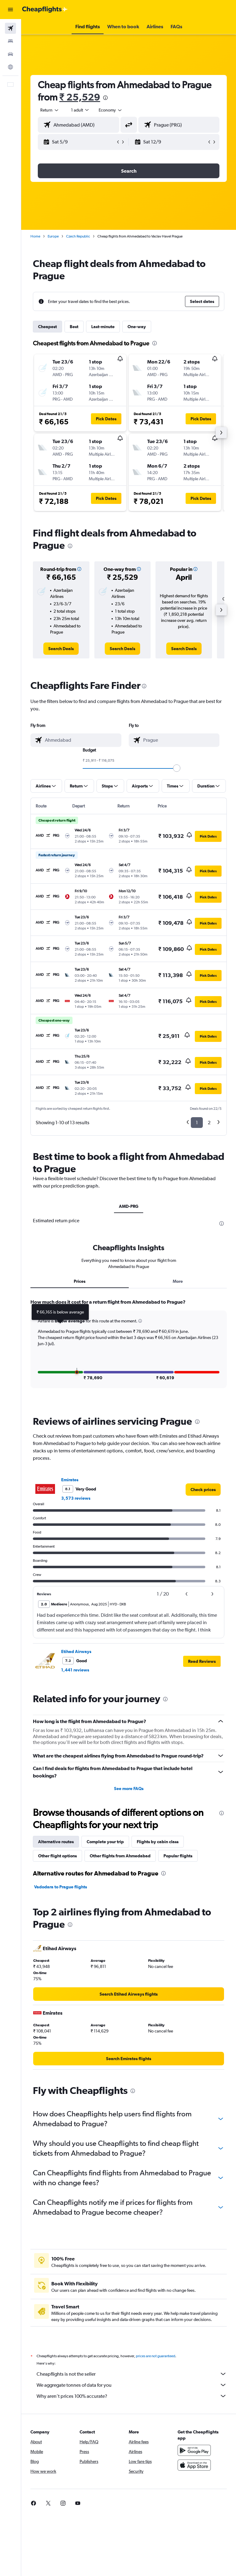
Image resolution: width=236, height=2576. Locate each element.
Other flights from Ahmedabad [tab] (120, 2011)
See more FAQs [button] (129, 1944)
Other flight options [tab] (57, 2011)
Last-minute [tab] (103, 326)
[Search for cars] (10, 54)
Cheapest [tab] (47, 326)
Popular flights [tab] (177, 2011)
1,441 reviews (75, 1825)
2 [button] (209, 1122)
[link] (61, 648)
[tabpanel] (128, 1500)
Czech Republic (78, 236)
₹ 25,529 (79, 97)
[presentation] (105, 97)
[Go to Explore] (10, 67)
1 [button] (197, 1122)
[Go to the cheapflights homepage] (45, 9)
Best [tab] (74, 326)
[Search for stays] (10, 41)
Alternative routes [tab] (56, 1997)
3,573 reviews (75, 1653)
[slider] (176, 768)
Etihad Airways (76, 1806)
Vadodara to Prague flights (60, 2042)
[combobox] (111, 110)
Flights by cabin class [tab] (158, 1997)
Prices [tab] (79, 1428)
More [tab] (178, 1428)
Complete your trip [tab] (105, 1997)
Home (35, 236)
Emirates (69, 1635)
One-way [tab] (137, 326)
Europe (53, 236)
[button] (10, 9)
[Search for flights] (10, 28)
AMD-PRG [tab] (128, 1206)
